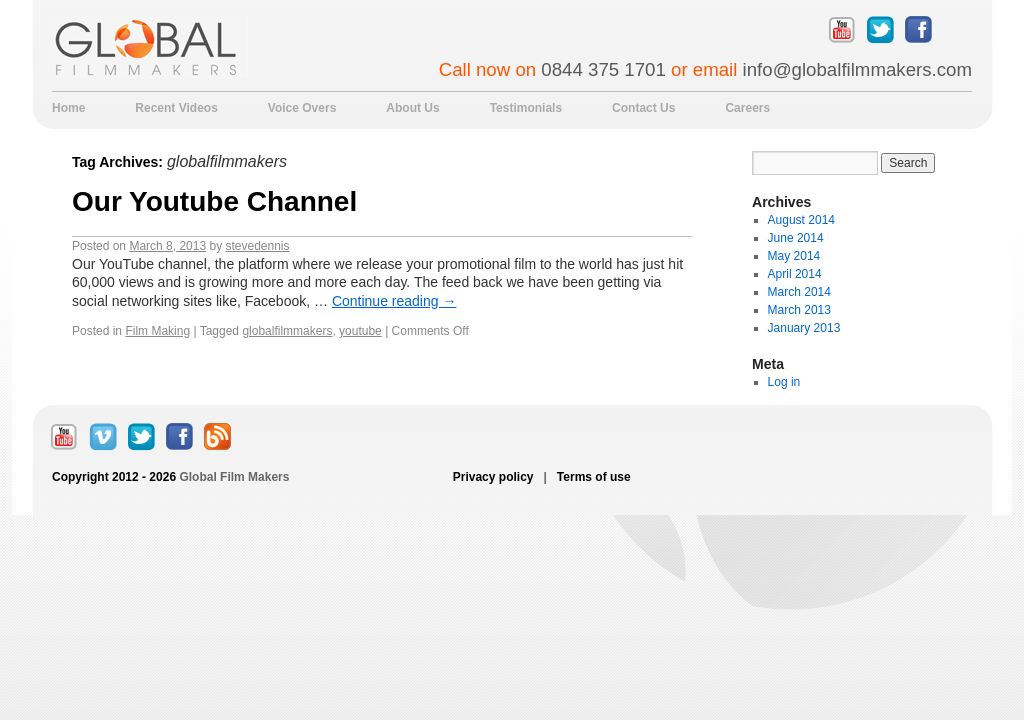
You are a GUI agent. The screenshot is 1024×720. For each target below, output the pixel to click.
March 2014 (799, 292)
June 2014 (796, 238)
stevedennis (257, 246)
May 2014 (794, 256)
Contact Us (643, 108)
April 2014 (795, 274)
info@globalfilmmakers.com (857, 69)
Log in (784, 382)
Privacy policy (495, 477)
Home (68, 108)
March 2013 (799, 310)
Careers (747, 108)
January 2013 (804, 328)
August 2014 (801, 220)
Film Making (157, 331)
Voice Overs (302, 108)
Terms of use (592, 477)
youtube (360, 331)
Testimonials (526, 108)
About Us (412, 108)
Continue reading (394, 301)
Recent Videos (176, 108)
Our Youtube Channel (214, 201)
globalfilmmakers (287, 331)
